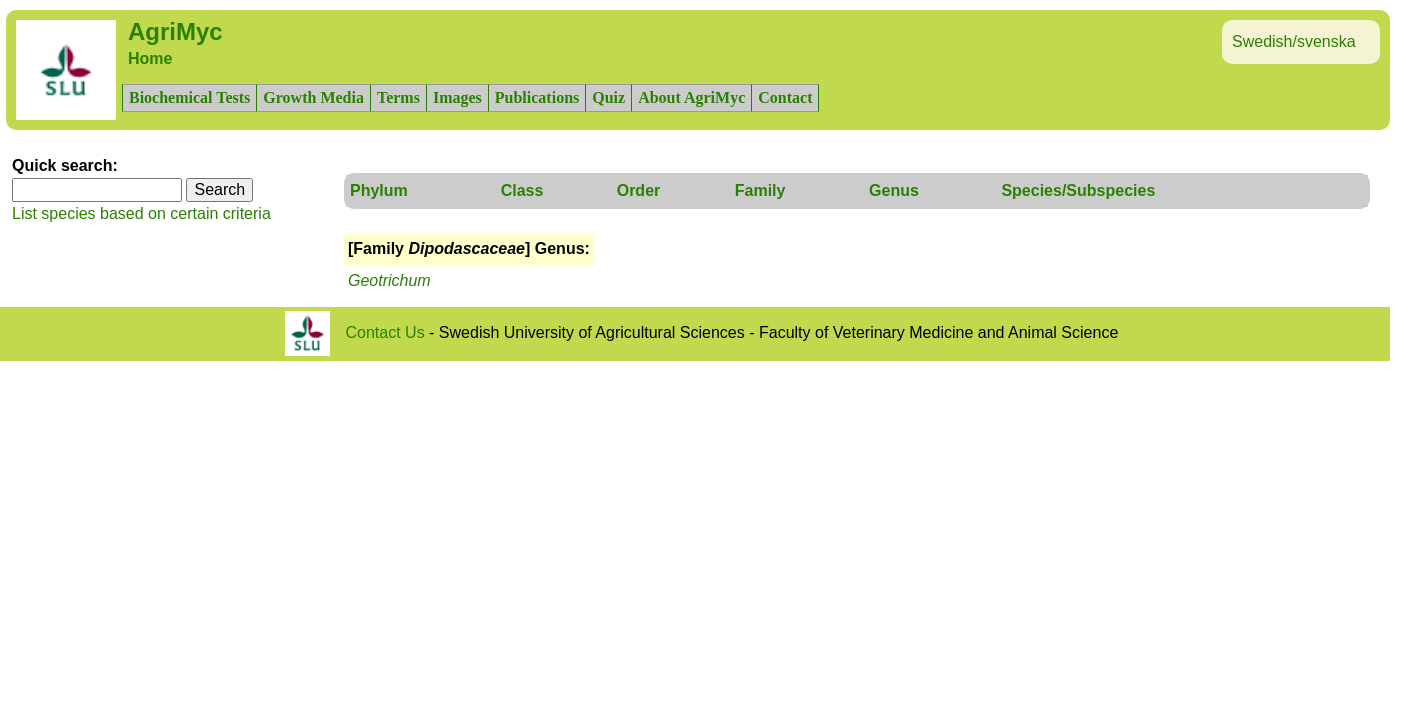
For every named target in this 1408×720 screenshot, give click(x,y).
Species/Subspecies (1078, 190)
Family (760, 190)
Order (639, 190)
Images (457, 97)
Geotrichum (389, 280)
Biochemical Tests (189, 97)
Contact (785, 97)
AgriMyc (175, 31)
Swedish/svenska (1294, 41)
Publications (537, 97)
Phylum (379, 190)
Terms (398, 97)
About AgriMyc (691, 97)
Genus (894, 190)
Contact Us (385, 332)
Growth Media (313, 97)
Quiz (608, 97)
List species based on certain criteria (141, 213)
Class (522, 190)
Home (150, 58)
